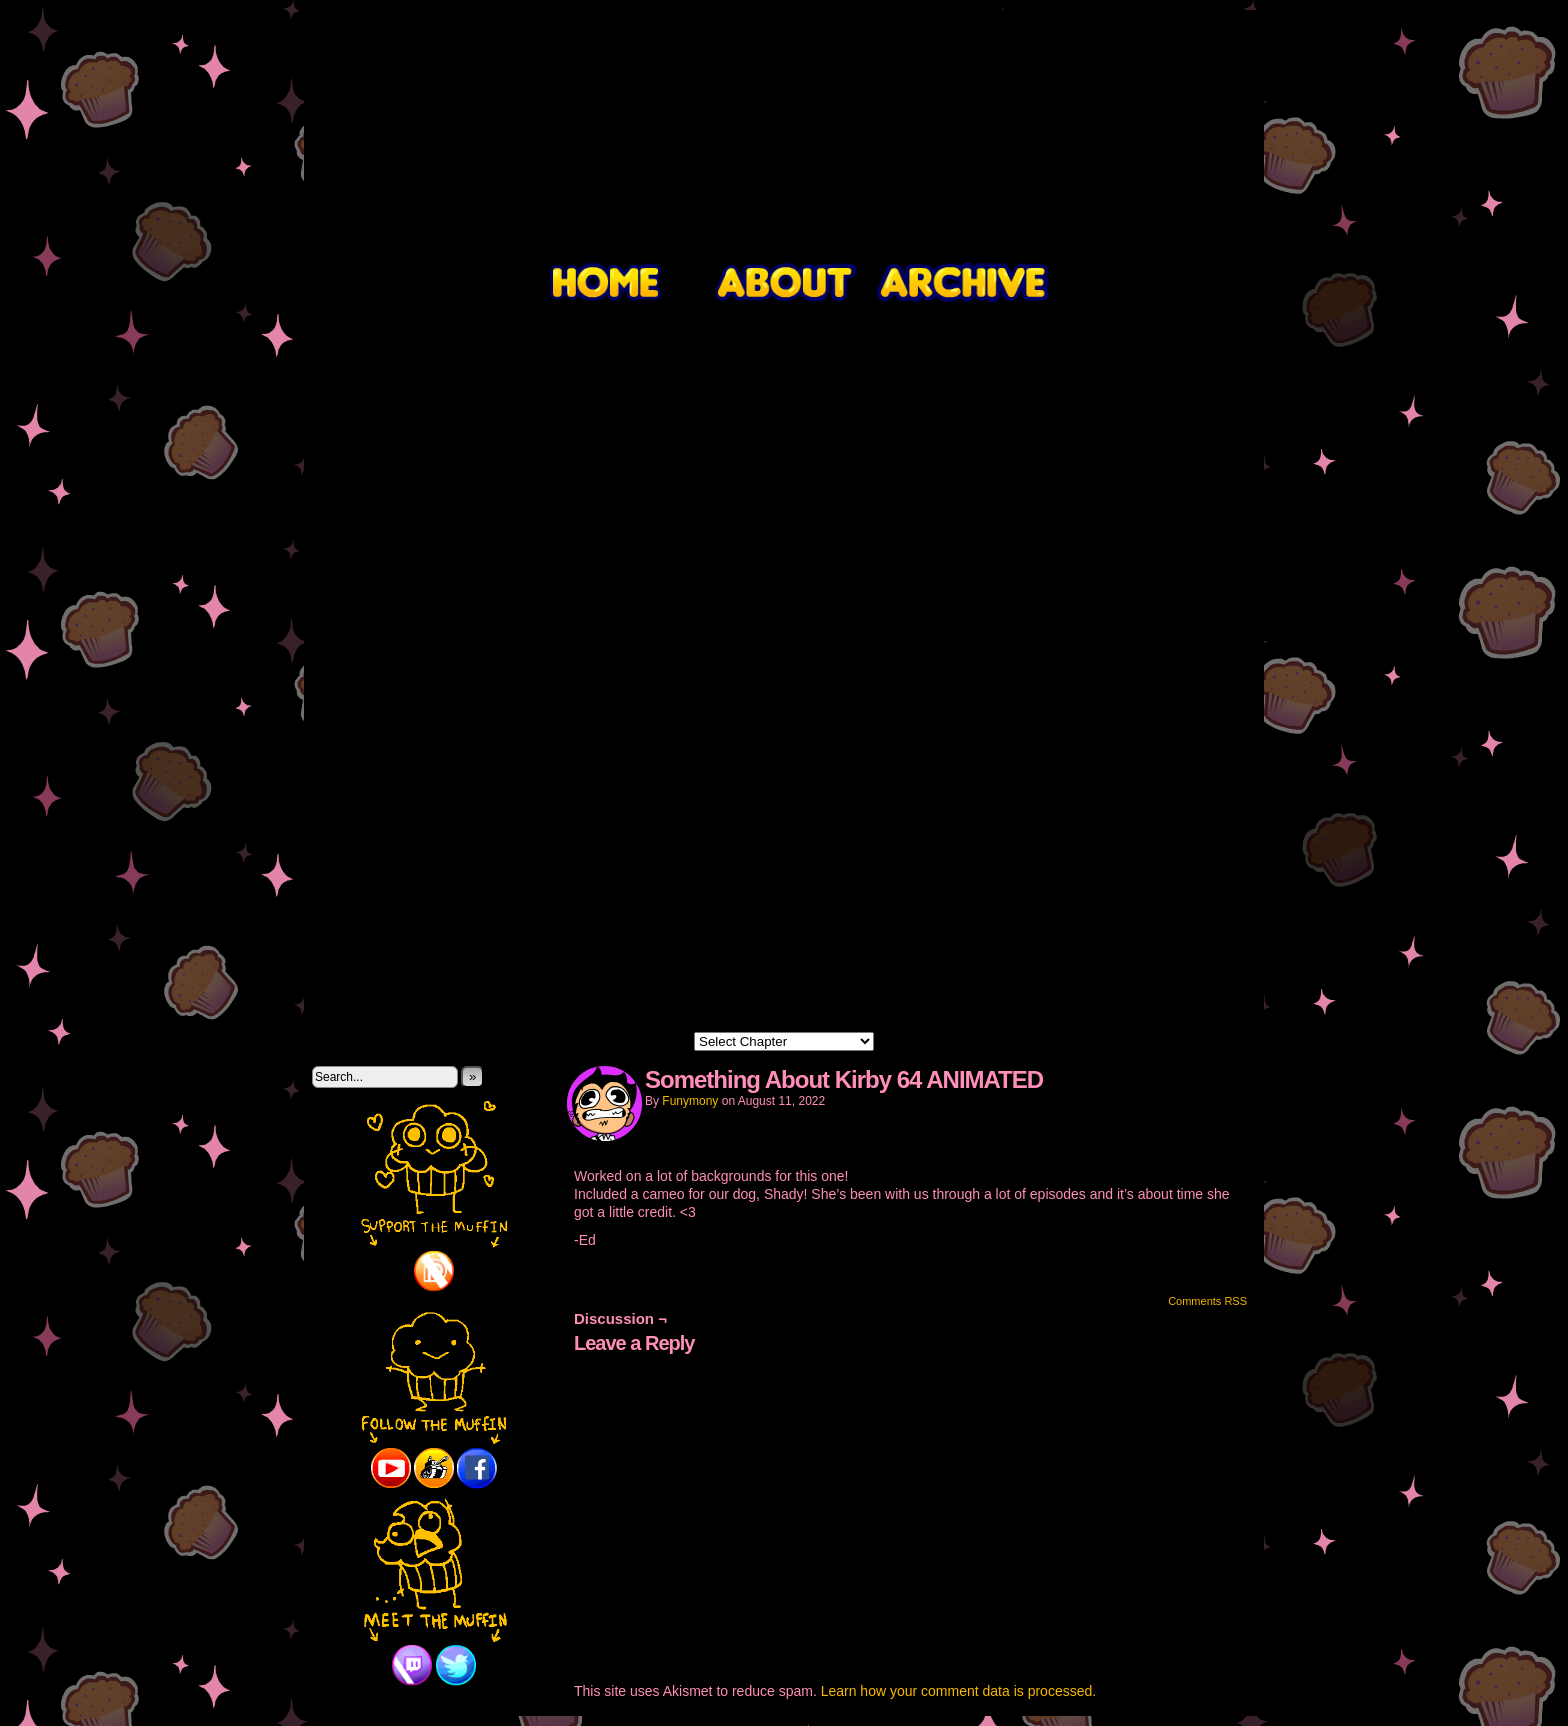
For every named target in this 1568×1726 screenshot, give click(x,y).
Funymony (690, 1101)
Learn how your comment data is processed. (958, 1691)
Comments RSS (1207, 1301)
